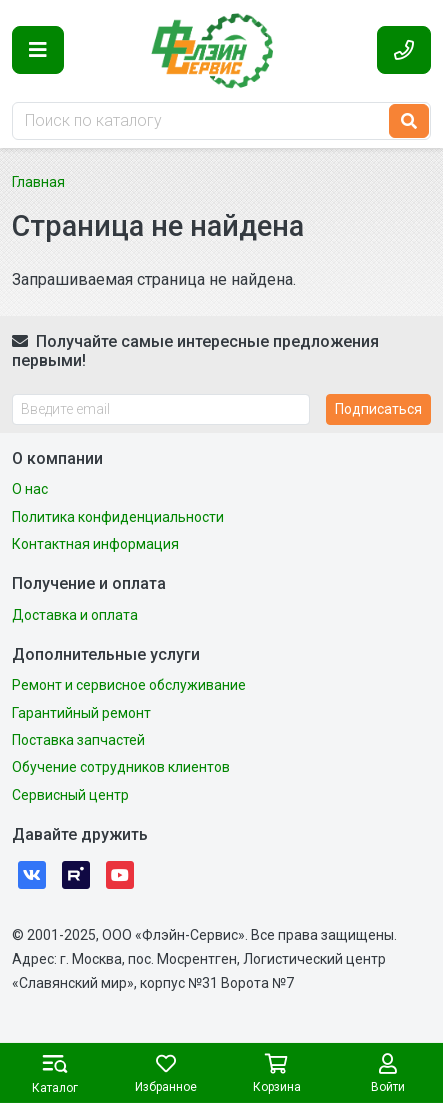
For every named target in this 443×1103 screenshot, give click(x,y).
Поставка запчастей (78, 740)
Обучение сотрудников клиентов (121, 767)
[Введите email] (161, 409)
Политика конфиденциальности (118, 517)
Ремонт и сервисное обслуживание (129, 685)
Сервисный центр (70, 795)
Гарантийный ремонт (81, 713)
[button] (38, 50)
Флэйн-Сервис (221, 50)
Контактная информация (95, 544)
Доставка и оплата (75, 615)
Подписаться (378, 409)
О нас (30, 489)
